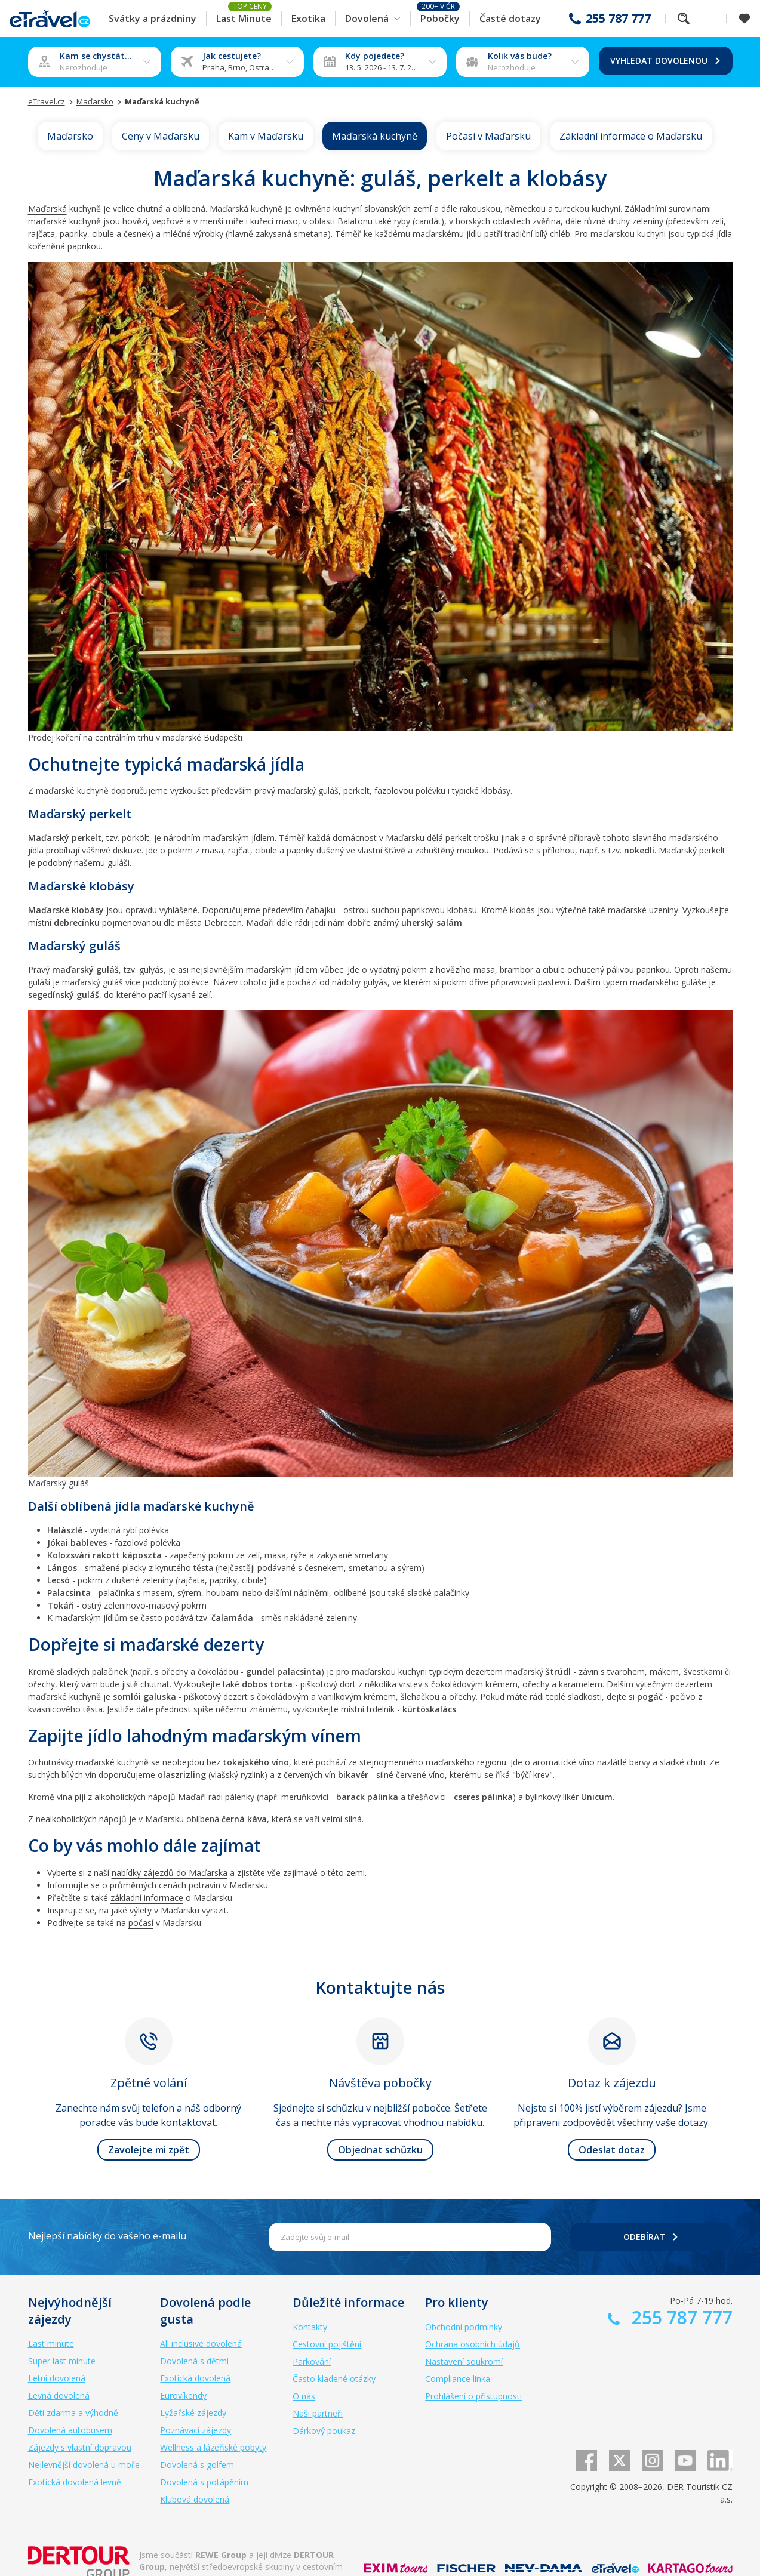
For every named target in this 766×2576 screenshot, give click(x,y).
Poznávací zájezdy (195, 2430)
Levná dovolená (59, 2395)
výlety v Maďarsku (164, 1910)
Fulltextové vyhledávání (684, 18)
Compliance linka (457, 2378)
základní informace (146, 1897)
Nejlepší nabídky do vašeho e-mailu (107, 2235)
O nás (304, 2396)
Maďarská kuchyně (374, 136)
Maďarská (47, 208)
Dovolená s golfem (197, 2464)
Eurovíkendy (183, 2395)
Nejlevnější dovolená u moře (84, 2464)
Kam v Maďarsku (265, 136)
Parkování (312, 2361)
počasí (140, 1922)
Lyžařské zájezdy (193, 2412)
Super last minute (62, 2361)
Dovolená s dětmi (194, 2361)
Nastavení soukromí (464, 2361)
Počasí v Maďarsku (488, 136)
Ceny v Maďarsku (160, 136)
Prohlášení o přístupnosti (473, 2396)
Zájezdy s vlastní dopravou (79, 2447)
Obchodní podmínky (463, 2326)
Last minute (51, 2343)
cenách (172, 1885)
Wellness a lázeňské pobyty (213, 2447)
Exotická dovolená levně (74, 2482)
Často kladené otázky (334, 2378)
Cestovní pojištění (327, 2344)
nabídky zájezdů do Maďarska (169, 1872)
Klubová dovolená (194, 2499)
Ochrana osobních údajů (472, 2344)
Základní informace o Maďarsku (630, 136)
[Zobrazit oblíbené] (744, 18)
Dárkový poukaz (324, 2430)
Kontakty (310, 2326)
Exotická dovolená (195, 2378)
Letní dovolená (56, 2378)
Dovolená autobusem (70, 2430)
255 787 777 (618, 18)
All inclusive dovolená (201, 2343)
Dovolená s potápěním (204, 2482)
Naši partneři (318, 2413)
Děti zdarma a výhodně (73, 2412)
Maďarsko (70, 136)
